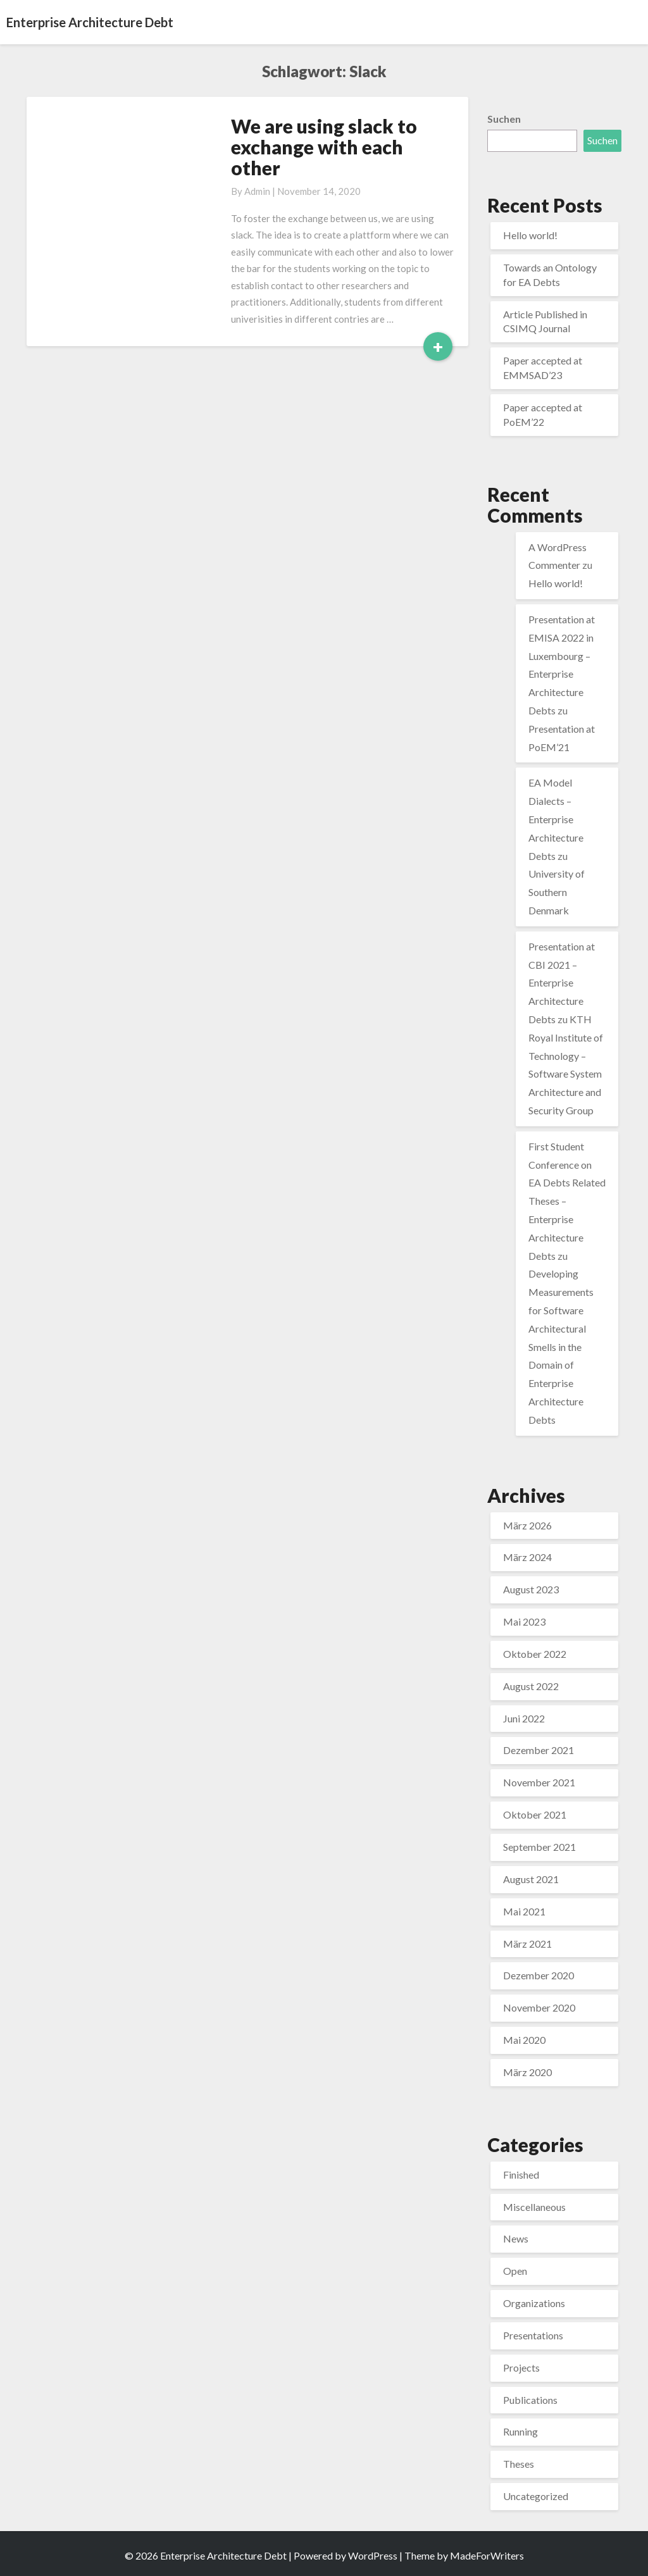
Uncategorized (535, 2496)
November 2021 (539, 1782)
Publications (530, 2400)
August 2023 (531, 1589)
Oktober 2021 (534, 1814)
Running (520, 2431)
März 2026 (527, 1525)
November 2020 (539, 2007)
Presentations (533, 2335)
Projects (521, 2367)
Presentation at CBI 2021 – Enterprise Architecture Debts (561, 982)
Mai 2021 (524, 1911)
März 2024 (527, 1557)
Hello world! (530, 235)
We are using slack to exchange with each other (324, 147)
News (515, 2238)
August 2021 (531, 1879)
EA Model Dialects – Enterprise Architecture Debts (555, 818)
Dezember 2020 (538, 1975)
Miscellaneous (534, 2207)
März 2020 (527, 2072)
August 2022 (531, 1686)
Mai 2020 (524, 2040)
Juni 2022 (524, 1718)
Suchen (504, 119)
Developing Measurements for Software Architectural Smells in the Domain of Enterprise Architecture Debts (561, 1346)
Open (515, 2271)
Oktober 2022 (534, 1654)
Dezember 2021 (538, 1750)
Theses (518, 2464)
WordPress (372, 2555)
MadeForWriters (487, 2555)
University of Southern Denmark (556, 892)
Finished (521, 2174)
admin (257, 191)
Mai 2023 (524, 1621)
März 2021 (527, 1944)
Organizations (534, 2303)
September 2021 (539, 1847)
